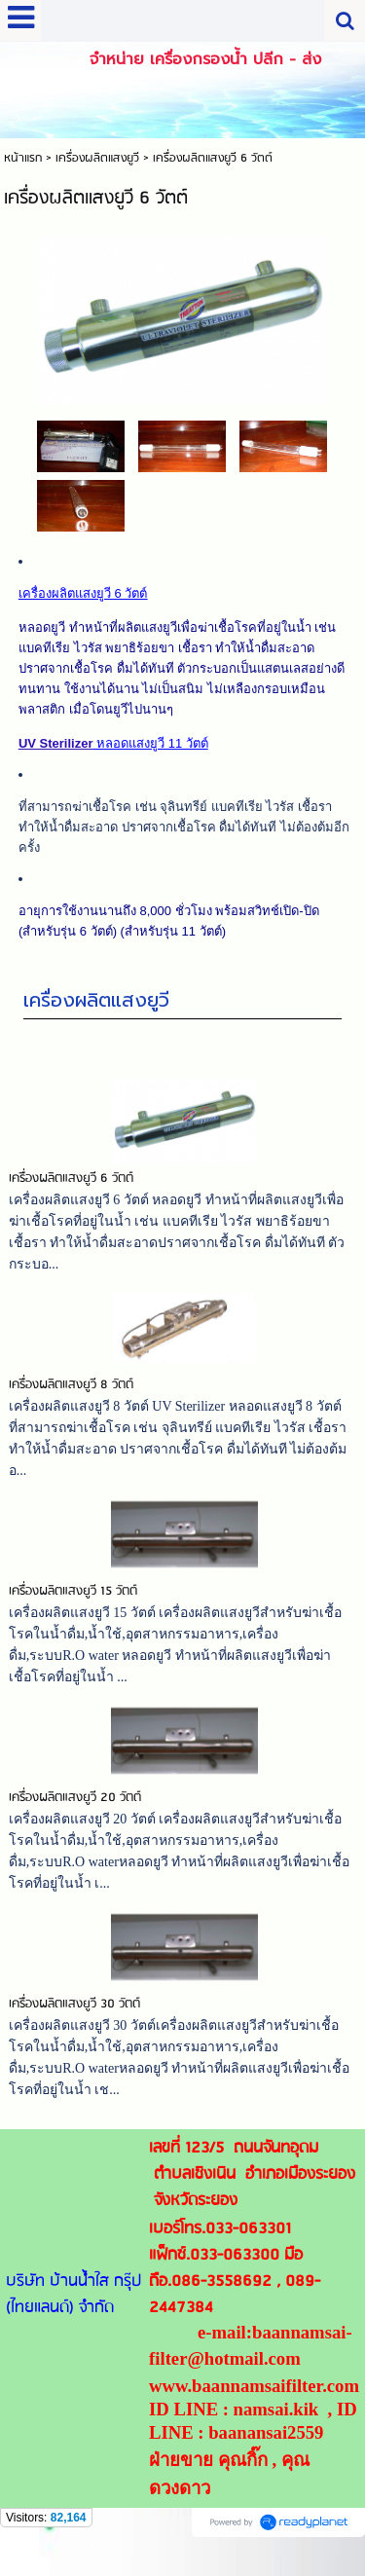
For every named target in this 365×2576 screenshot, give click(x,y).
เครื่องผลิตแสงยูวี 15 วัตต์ (73, 1591)
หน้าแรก (23, 158)
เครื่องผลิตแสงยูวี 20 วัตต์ (75, 1797)
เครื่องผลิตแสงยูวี (96, 999)
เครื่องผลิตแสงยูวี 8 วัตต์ (71, 1385)
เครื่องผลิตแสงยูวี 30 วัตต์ (74, 2004)
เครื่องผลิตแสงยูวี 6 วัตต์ (71, 1178)
